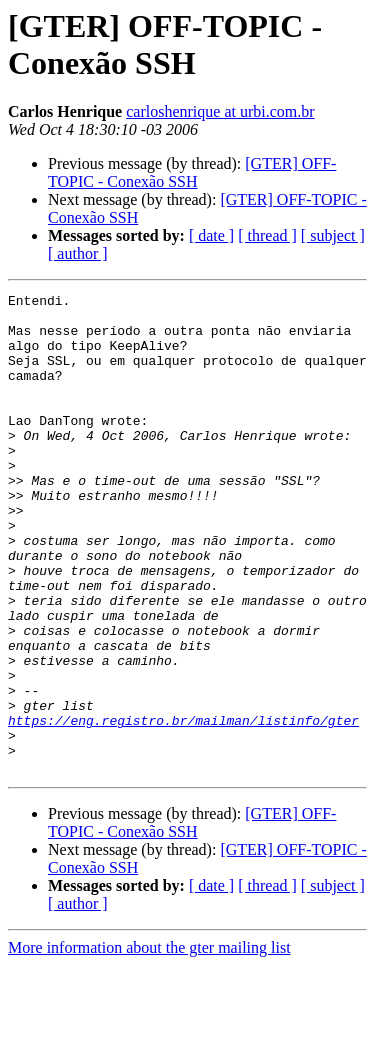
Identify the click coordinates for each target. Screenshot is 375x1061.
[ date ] (211, 235)
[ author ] (78, 253)
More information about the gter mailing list (149, 1043)
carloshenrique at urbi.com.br (220, 111)
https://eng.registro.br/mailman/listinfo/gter (183, 807)
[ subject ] (333, 235)
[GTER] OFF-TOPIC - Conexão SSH (192, 172)
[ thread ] (267, 235)
